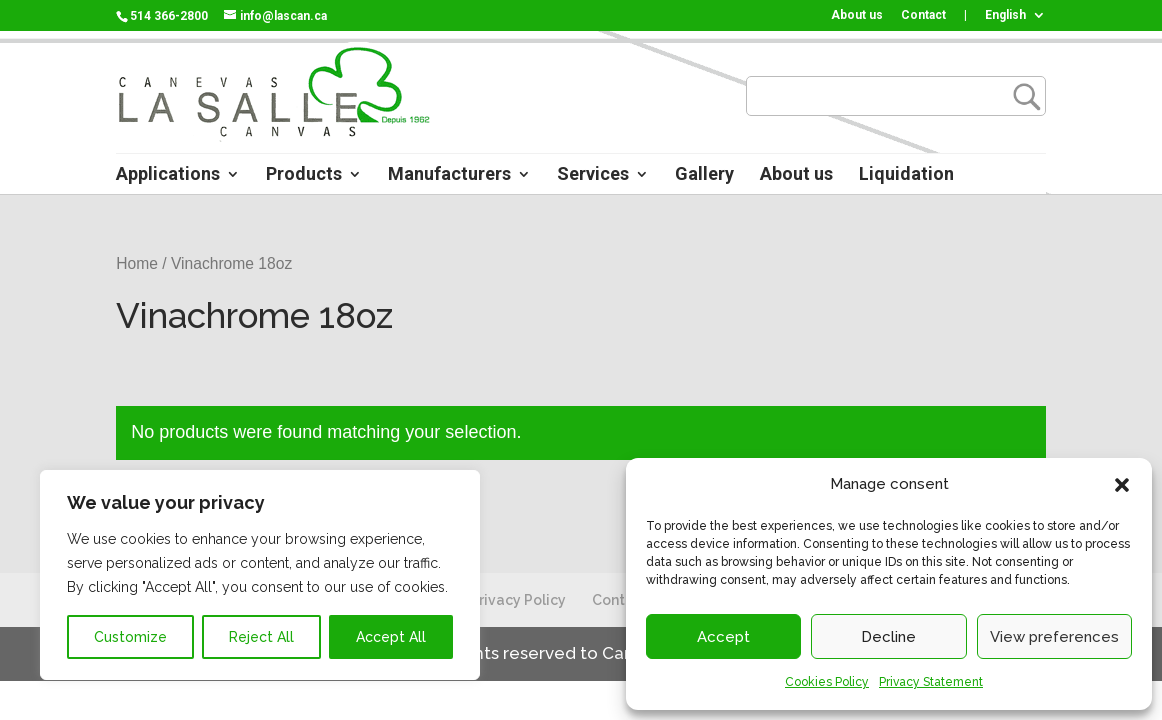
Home (137, 263)
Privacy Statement (931, 682)
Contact (923, 15)
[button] (1122, 485)
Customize (130, 637)
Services (593, 175)
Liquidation (906, 175)
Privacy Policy (518, 600)
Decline (888, 637)
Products (304, 175)
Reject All (261, 637)
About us (857, 15)
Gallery (704, 175)
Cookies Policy (827, 682)
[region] (260, 575)
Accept (723, 637)
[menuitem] (1015, 19)
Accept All (391, 637)
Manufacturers (449, 175)
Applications (168, 175)
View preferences (1054, 637)
